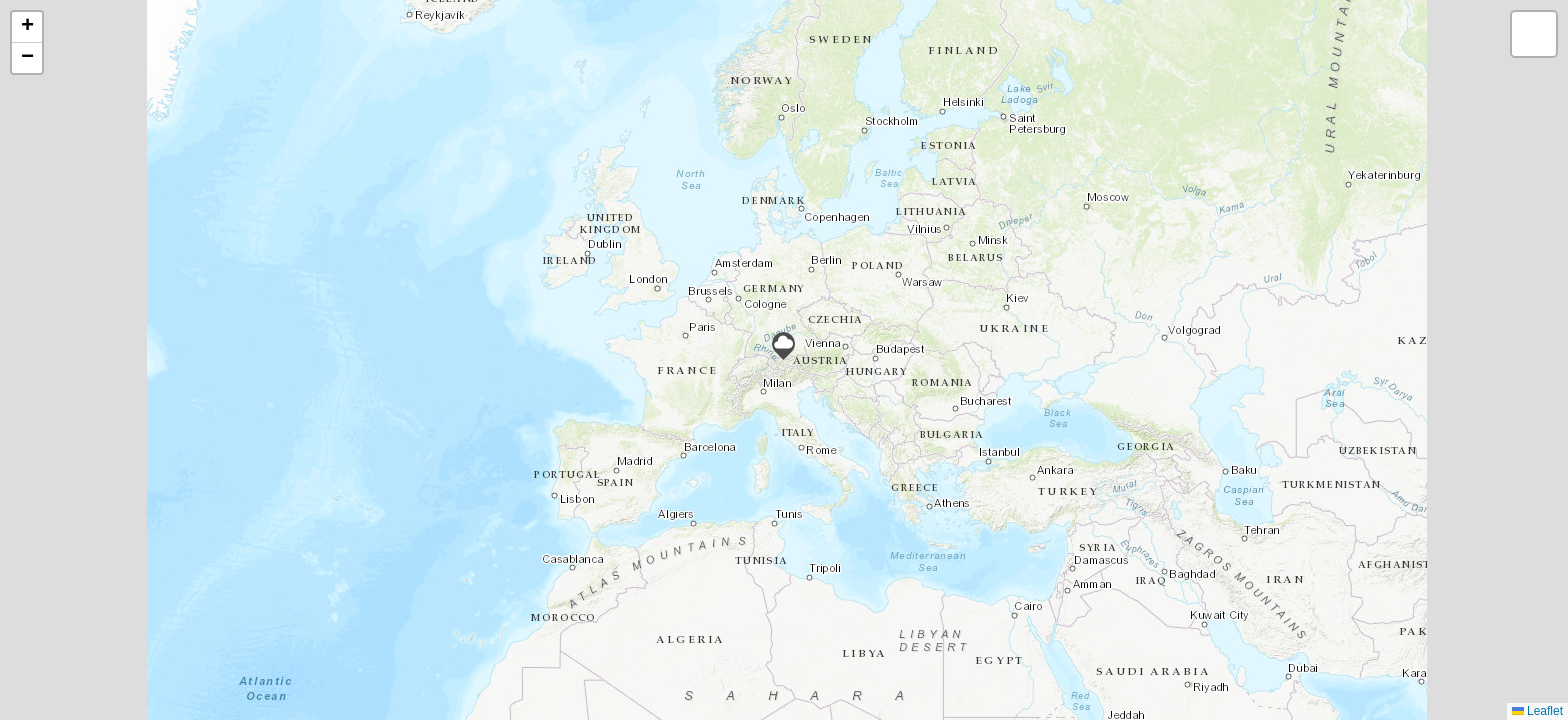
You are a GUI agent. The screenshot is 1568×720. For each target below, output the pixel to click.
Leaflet (1537, 711)
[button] (783, 346)
